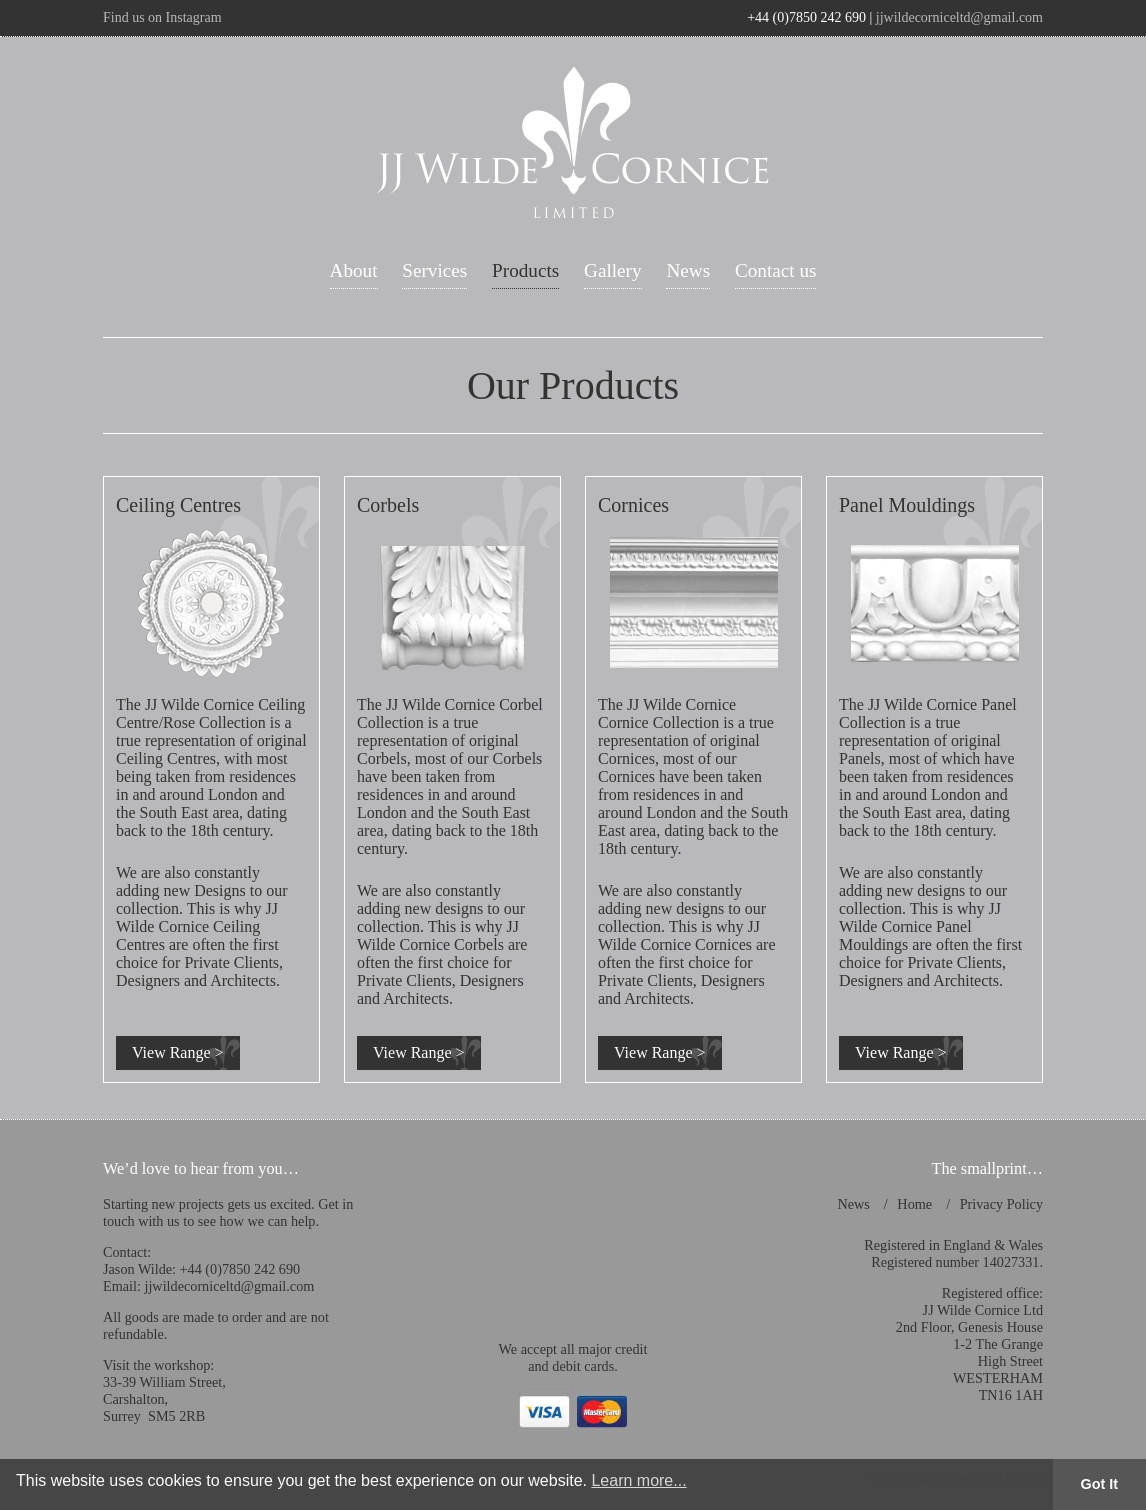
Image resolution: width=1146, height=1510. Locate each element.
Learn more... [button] (638, 1480)
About (354, 270)
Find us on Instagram (162, 17)
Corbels (388, 505)
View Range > (178, 1052)
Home (914, 1204)
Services (434, 270)
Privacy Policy (1001, 1204)
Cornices (633, 505)
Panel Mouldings (907, 505)
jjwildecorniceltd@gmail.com (959, 17)
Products (525, 270)
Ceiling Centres (178, 505)
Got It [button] (1100, 1484)
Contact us (776, 270)
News (688, 270)
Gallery (613, 270)
